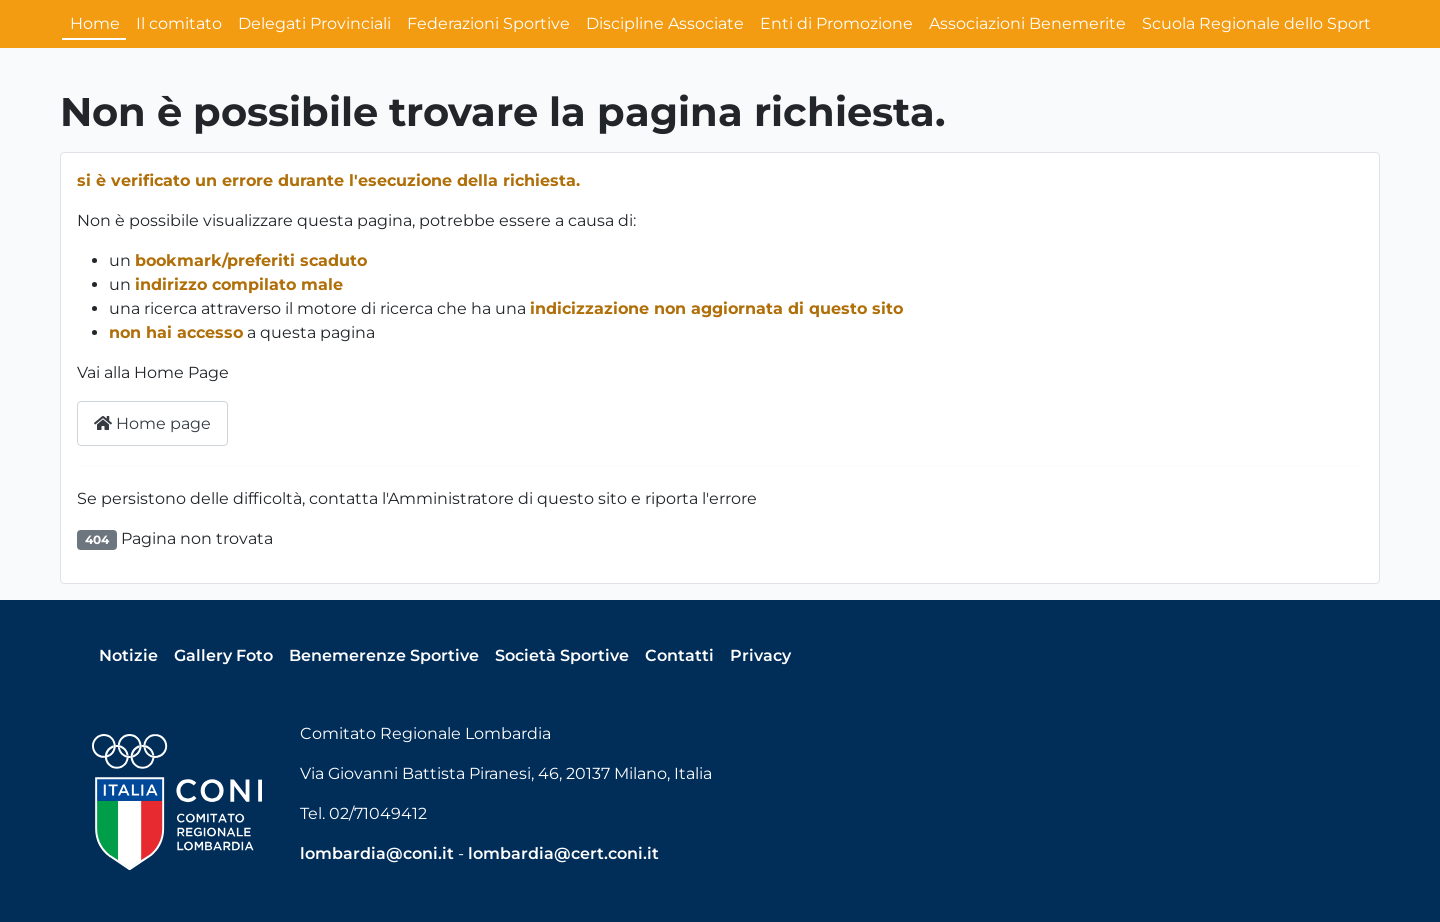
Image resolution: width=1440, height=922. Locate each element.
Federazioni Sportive (488, 23)
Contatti (679, 655)
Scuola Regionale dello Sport (1256, 23)
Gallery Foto (223, 655)
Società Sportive (562, 655)
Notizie (128, 655)
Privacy (760, 655)
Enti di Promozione (836, 23)
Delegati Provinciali (314, 23)
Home (95, 23)
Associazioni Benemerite (1027, 23)
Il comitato (179, 23)
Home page (152, 423)
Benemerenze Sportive (384, 655)
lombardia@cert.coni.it (563, 853)
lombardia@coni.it (377, 853)
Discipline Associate (665, 23)
